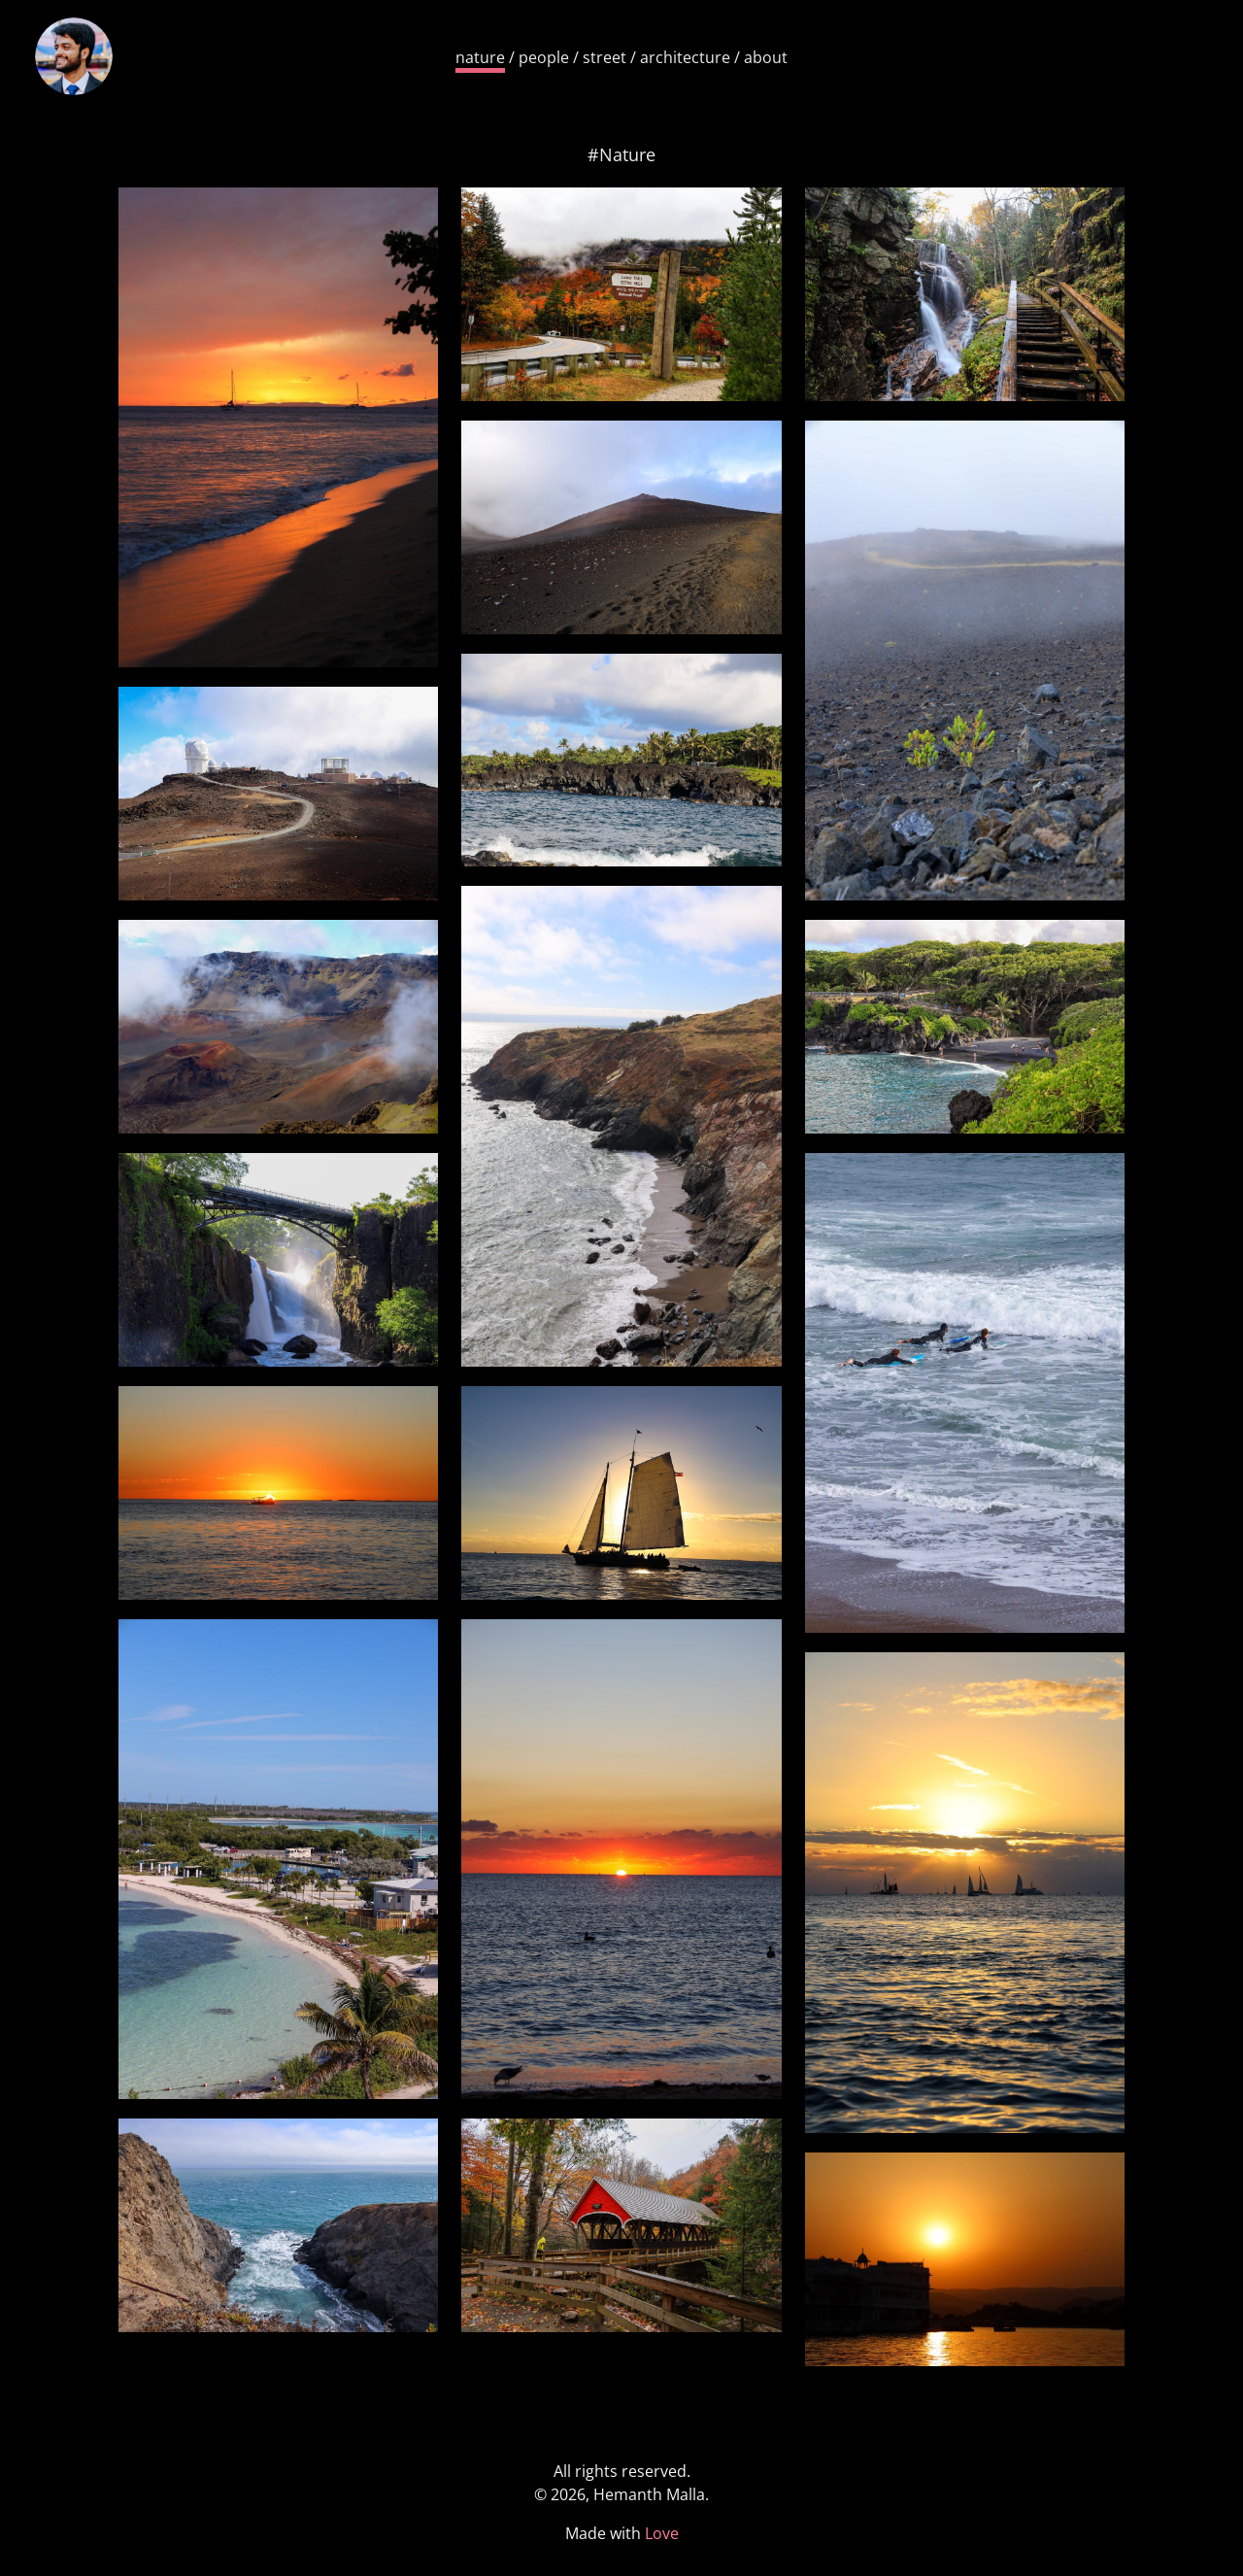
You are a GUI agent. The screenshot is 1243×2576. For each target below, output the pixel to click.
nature (480, 57)
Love (662, 2533)
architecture (685, 57)
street (604, 57)
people (544, 57)
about (766, 57)
